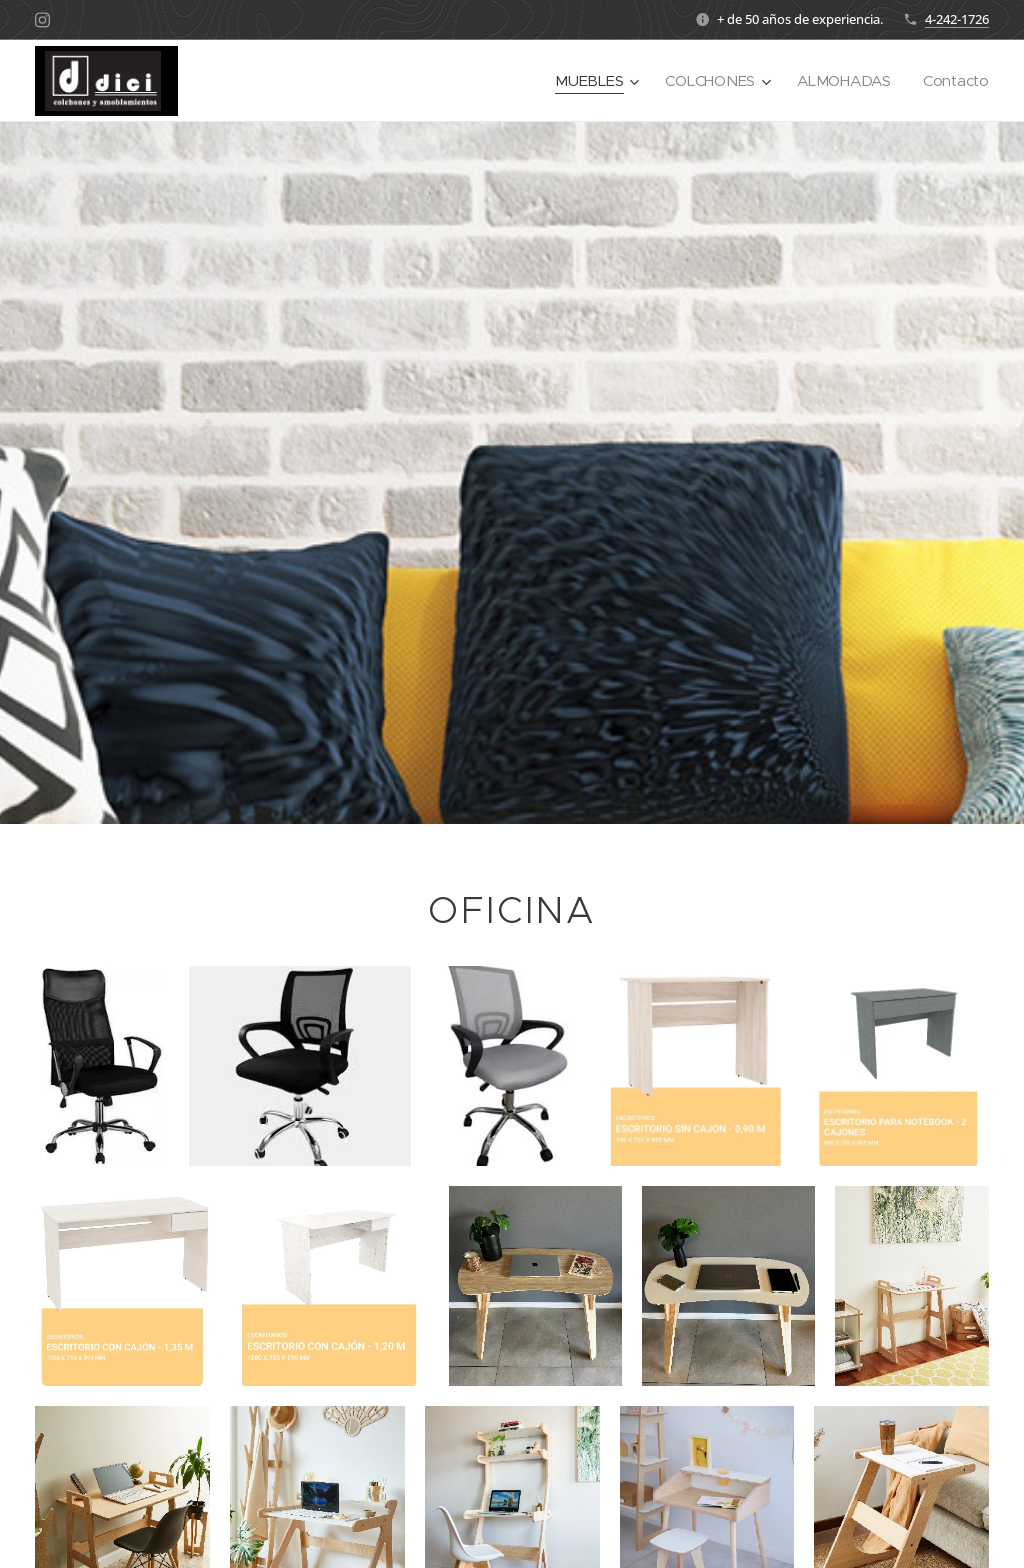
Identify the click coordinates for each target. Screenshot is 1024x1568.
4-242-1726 (957, 19)
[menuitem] (592, 81)
